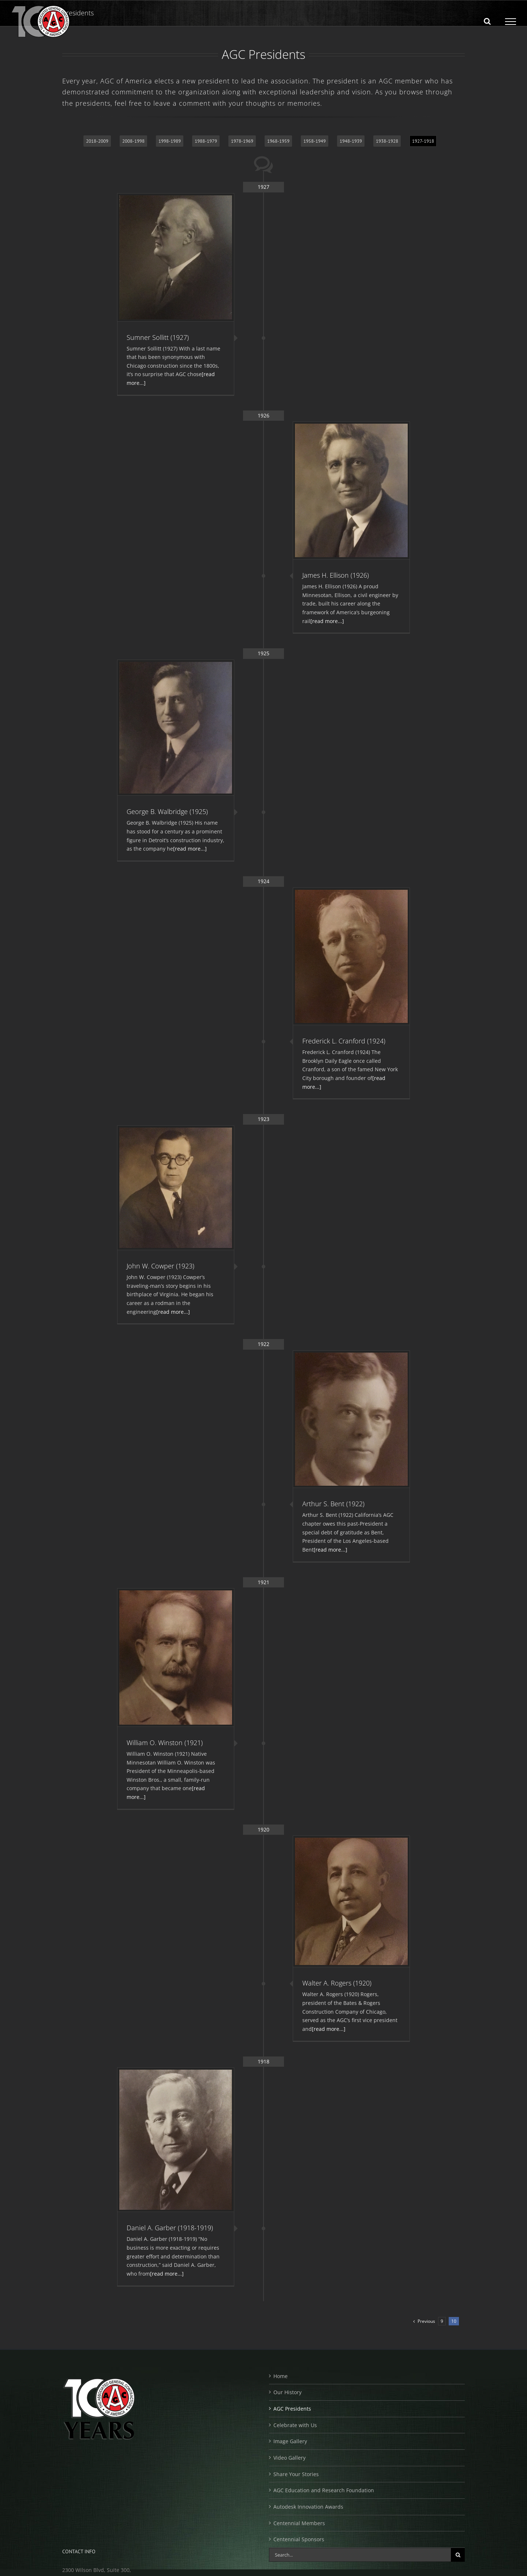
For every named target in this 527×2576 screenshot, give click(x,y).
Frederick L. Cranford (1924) (343, 1040)
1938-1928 (387, 141)
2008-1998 (133, 141)
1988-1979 (206, 141)
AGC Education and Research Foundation (323, 2490)
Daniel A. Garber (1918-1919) (170, 2227)
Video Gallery (289, 2457)
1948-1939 (351, 141)
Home (280, 2376)
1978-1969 (242, 141)
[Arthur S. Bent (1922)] (351, 1419)
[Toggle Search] (487, 21)
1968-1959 (278, 141)
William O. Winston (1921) (165, 1742)
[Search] (458, 2555)
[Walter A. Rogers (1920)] (351, 1901)
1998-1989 (169, 141)
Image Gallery (290, 2441)
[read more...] (327, 621)
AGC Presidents (292, 2408)
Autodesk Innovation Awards (308, 2506)
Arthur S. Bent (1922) (333, 1503)
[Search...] (360, 2555)
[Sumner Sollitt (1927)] (175, 257)
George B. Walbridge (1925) (167, 811)
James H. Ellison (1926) (335, 575)
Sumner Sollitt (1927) (158, 337)
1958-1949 (314, 141)
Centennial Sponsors (298, 2539)
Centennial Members (299, 2523)
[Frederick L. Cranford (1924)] (351, 956)
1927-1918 (423, 141)
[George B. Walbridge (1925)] (175, 727)
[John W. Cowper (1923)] (175, 1188)
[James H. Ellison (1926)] (351, 490)
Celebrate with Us (295, 2425)
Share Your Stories (296, 2474)
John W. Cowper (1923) (160, 1265)
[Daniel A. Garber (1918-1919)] (175, 2140)
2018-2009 (97, 141)
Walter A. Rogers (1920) (336, 1983)
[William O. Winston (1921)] (175, 1657)
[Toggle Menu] (510, 21)
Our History (287, 2392)
